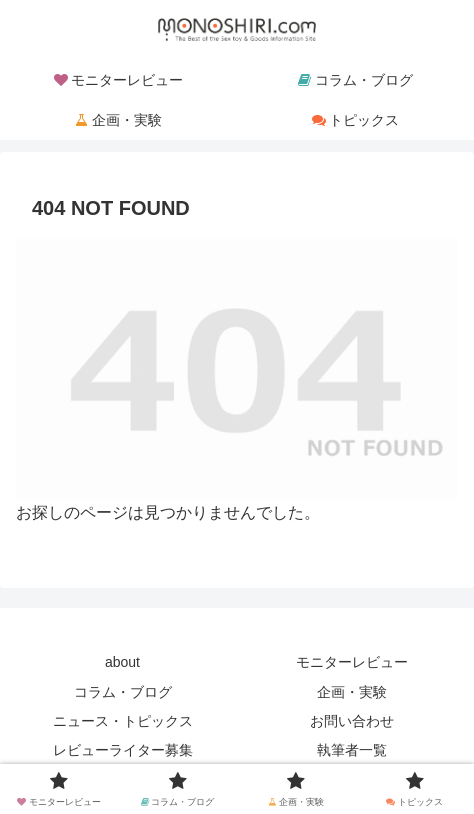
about (122, 662)
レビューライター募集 (123, 750)
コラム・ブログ (123, 692)
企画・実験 (352, 692)
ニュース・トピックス (123, 721)
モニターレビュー (352, 662)
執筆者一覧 (352, 750)
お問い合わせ (352, 721)
